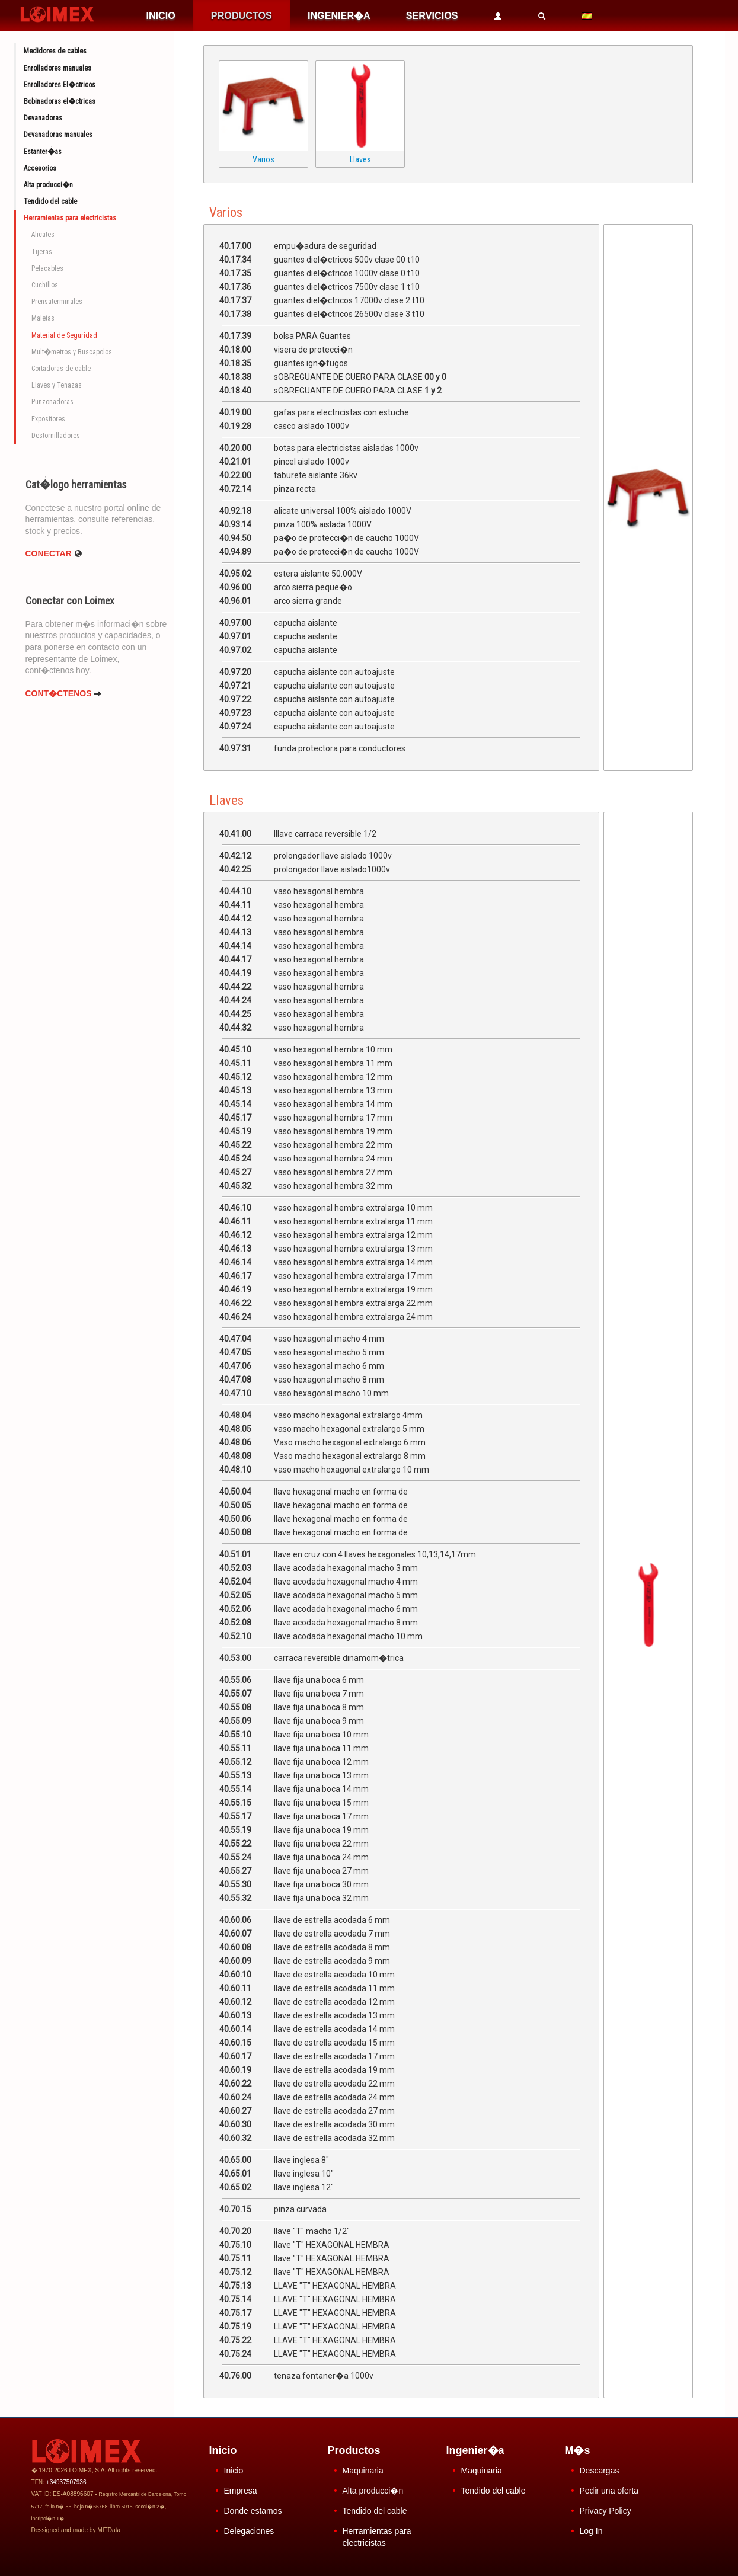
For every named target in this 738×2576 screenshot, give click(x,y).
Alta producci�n (48, 185)
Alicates (43, 235)
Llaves (360, 159)
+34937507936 (66, 2482)
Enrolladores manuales (57, 68)
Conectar (53, 553)
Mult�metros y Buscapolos (71, 352)
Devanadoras (43, 118)
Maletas (43, 318)
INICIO (160, 15)
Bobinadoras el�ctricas (59, 101)
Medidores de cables (55, 51)
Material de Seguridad (64, 335)
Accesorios (40, 168)
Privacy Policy (605, 2511)
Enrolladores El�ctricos (59, 85)
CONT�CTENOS (64, 693)
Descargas (599, 2470)
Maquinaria (363, 2470)
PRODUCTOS (241, 15)
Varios (263, 159)
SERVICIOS (432, 15)
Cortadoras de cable (61, 368)
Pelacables (47, 268)
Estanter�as (43, 152)
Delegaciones (249, 2531)
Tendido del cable (50, 201)
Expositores (48, 419)
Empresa (240, 2490)
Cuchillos (44, 285)
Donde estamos (253, 2511)
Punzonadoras (52, 402)
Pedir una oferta (609, 2490)
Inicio (234, 2470)
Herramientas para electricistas (70, 218)
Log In (591, 2531)
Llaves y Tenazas (56, 385)
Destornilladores (55, 435)
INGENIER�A (339, 15)
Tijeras (41, 252)
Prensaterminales (56, 301)
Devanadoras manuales (58, 134)
